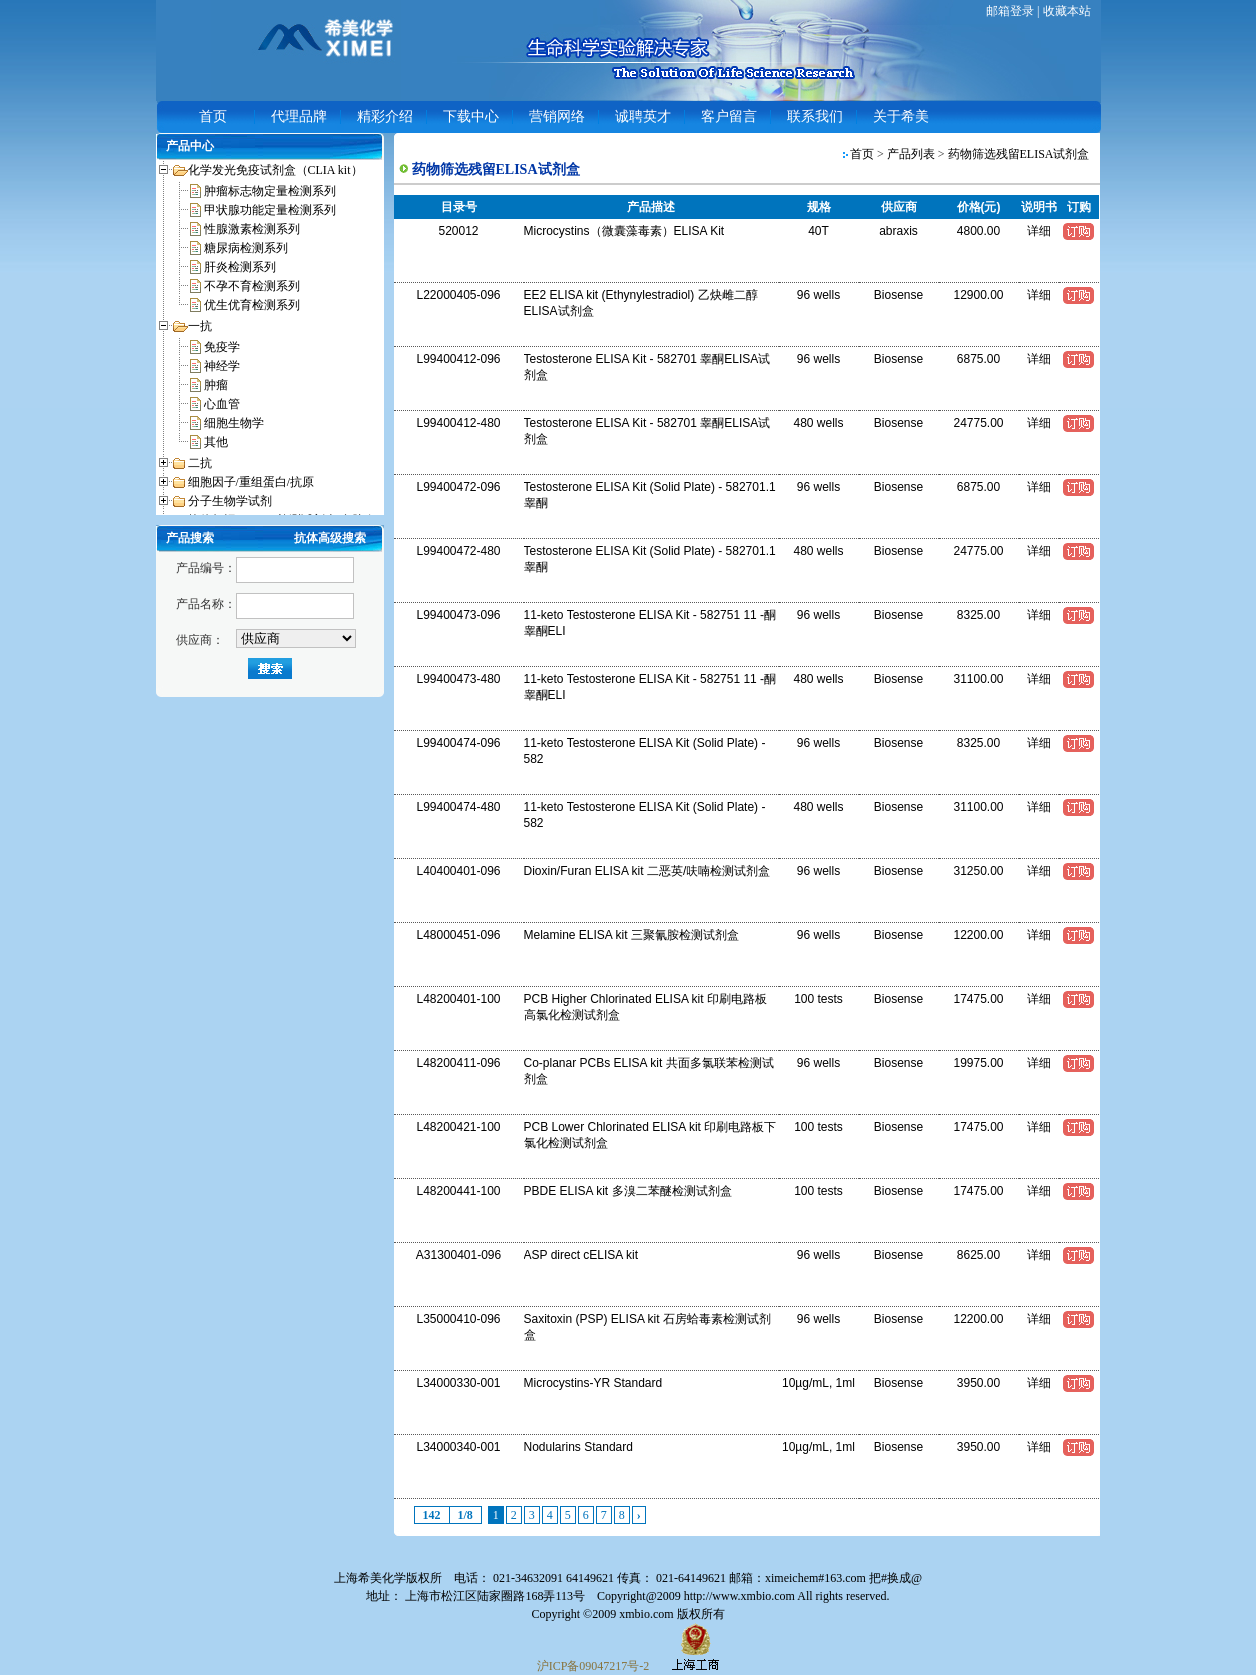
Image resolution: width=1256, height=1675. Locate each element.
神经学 (222, 366)
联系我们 (815, 116)
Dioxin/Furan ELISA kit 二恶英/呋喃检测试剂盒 (647, 871)
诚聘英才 (643, 116)
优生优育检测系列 (252, 305)
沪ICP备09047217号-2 (593, 1666)
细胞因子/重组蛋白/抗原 (251, 482)
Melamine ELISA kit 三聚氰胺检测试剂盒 (631, 935)
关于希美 (901, 116)
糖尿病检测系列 (246, 248)
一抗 (200, 326)
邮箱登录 (1010, 11)
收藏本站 (1067, 11)
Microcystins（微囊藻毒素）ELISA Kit (624, 231)
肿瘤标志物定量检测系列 (270, 191)
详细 (1039, 231)
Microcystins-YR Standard (593, 1383)
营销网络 (557, 116)
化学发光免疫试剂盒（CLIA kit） (275, 170)
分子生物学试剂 (230, 501)
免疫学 (222, 347)
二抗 (200, 463)
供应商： (200, 640)
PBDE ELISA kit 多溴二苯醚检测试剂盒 (628, 1191)
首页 (213, 116)
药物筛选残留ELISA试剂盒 (1019, 154)
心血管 (222, 404)
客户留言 (729, 116)
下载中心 (471, 116)
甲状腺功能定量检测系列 (270, 210)
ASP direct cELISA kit (581, 1255)
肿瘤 (216, 385)
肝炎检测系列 (240, 267)
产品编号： (206, 568)
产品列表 (911, 154)
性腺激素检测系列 (252, 229)
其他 (216, 442)
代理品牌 (299, 116)
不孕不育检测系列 (252, 286)
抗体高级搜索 (330, 538)
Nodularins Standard (578, 1447)
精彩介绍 (385, 116)
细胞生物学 (234, 423)
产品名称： (206, 604)
